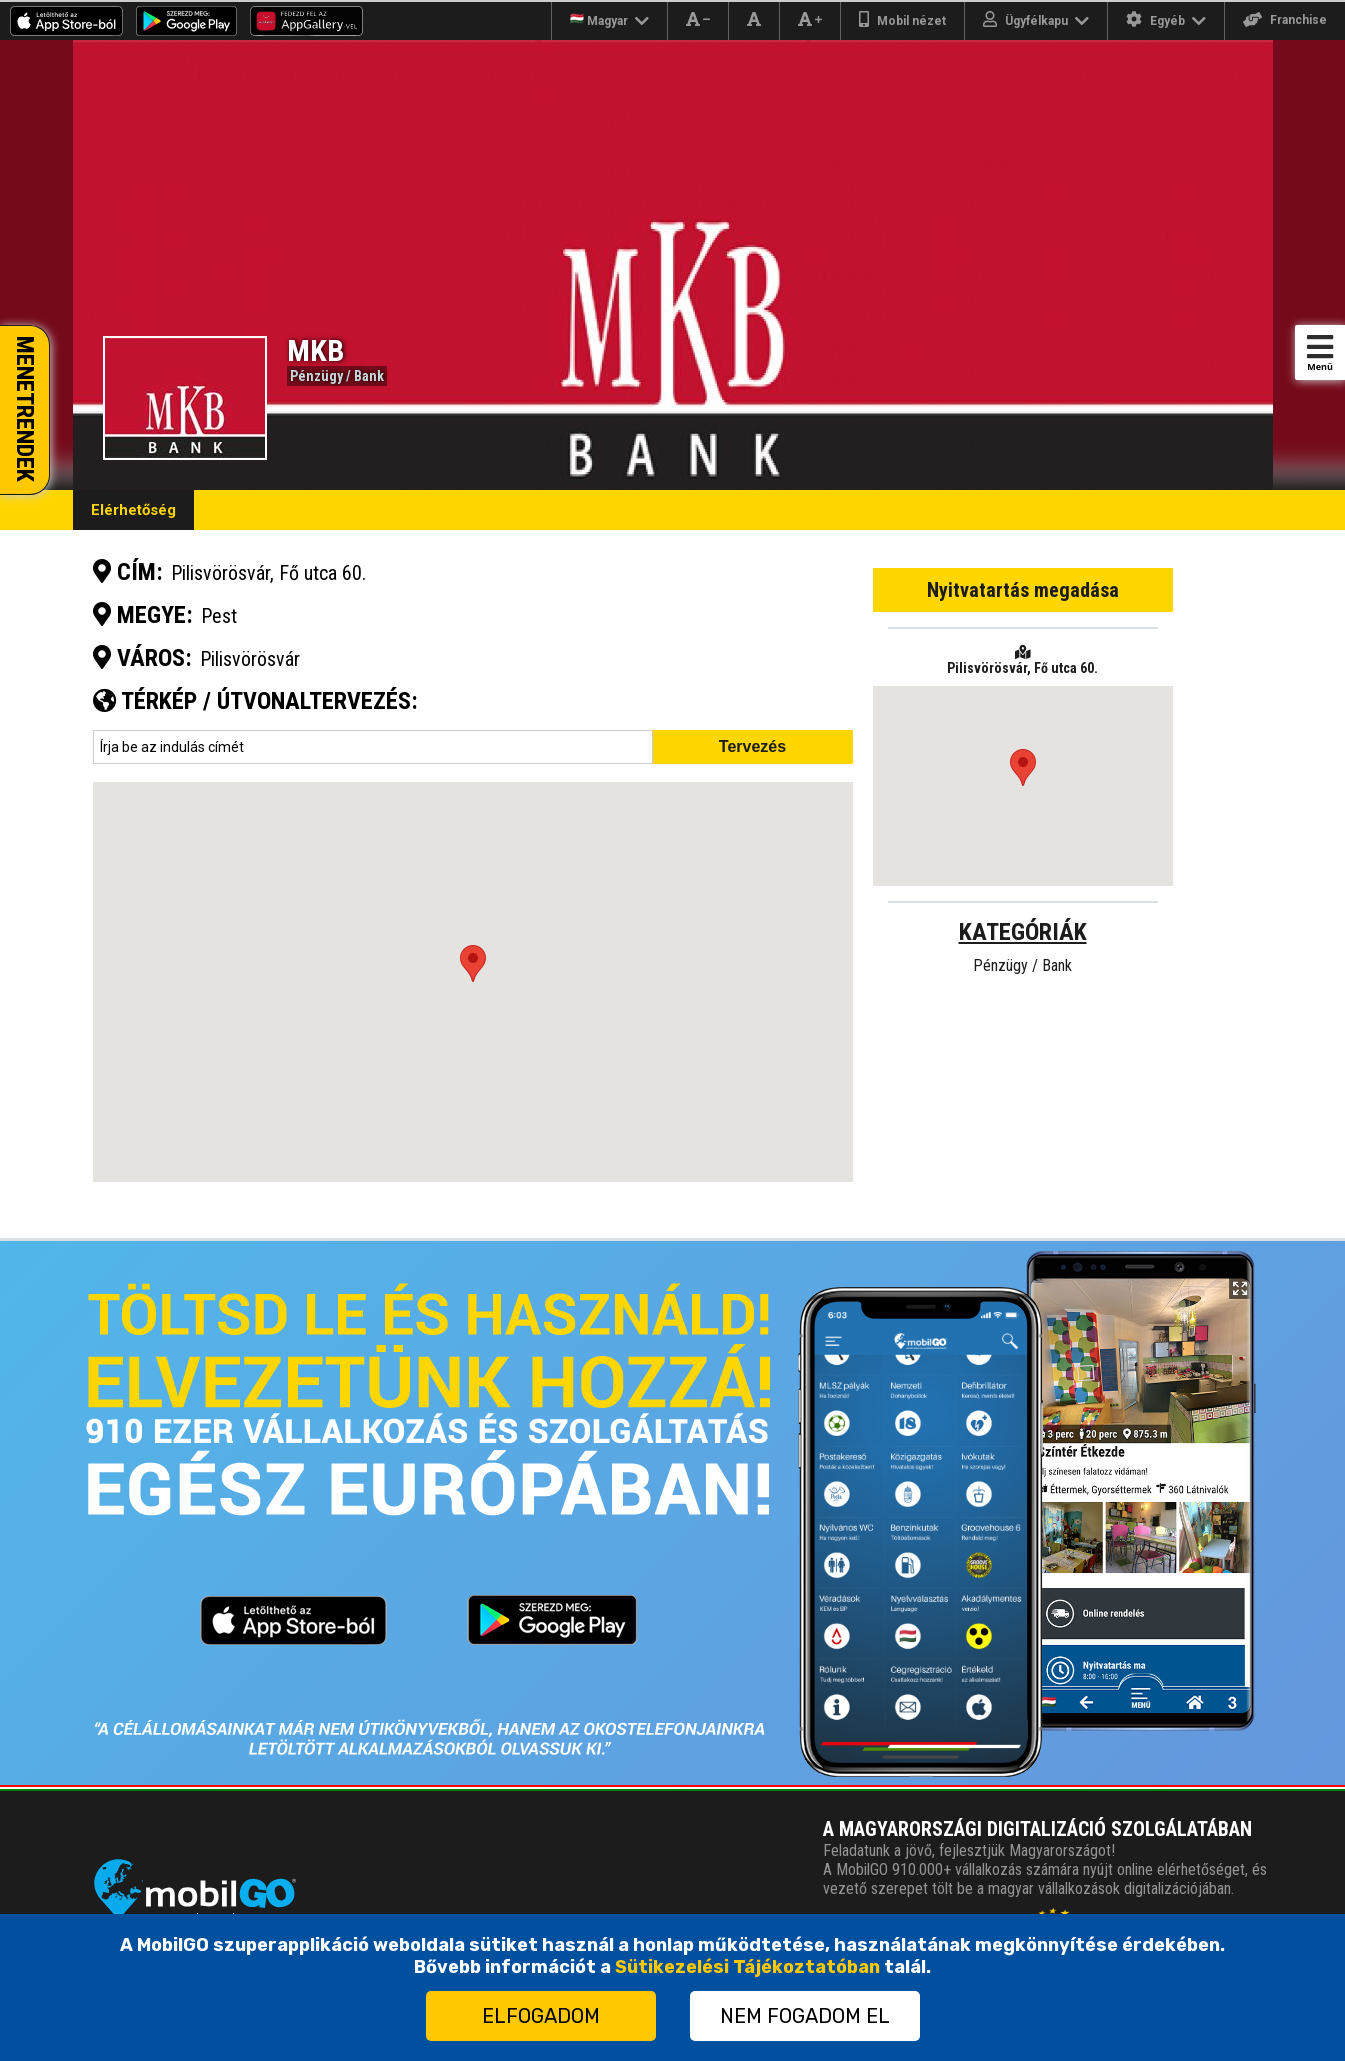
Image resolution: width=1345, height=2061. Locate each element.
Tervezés (752, 746)
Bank (369, 376)
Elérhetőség (133, 510)
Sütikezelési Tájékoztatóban (747, 1967)
